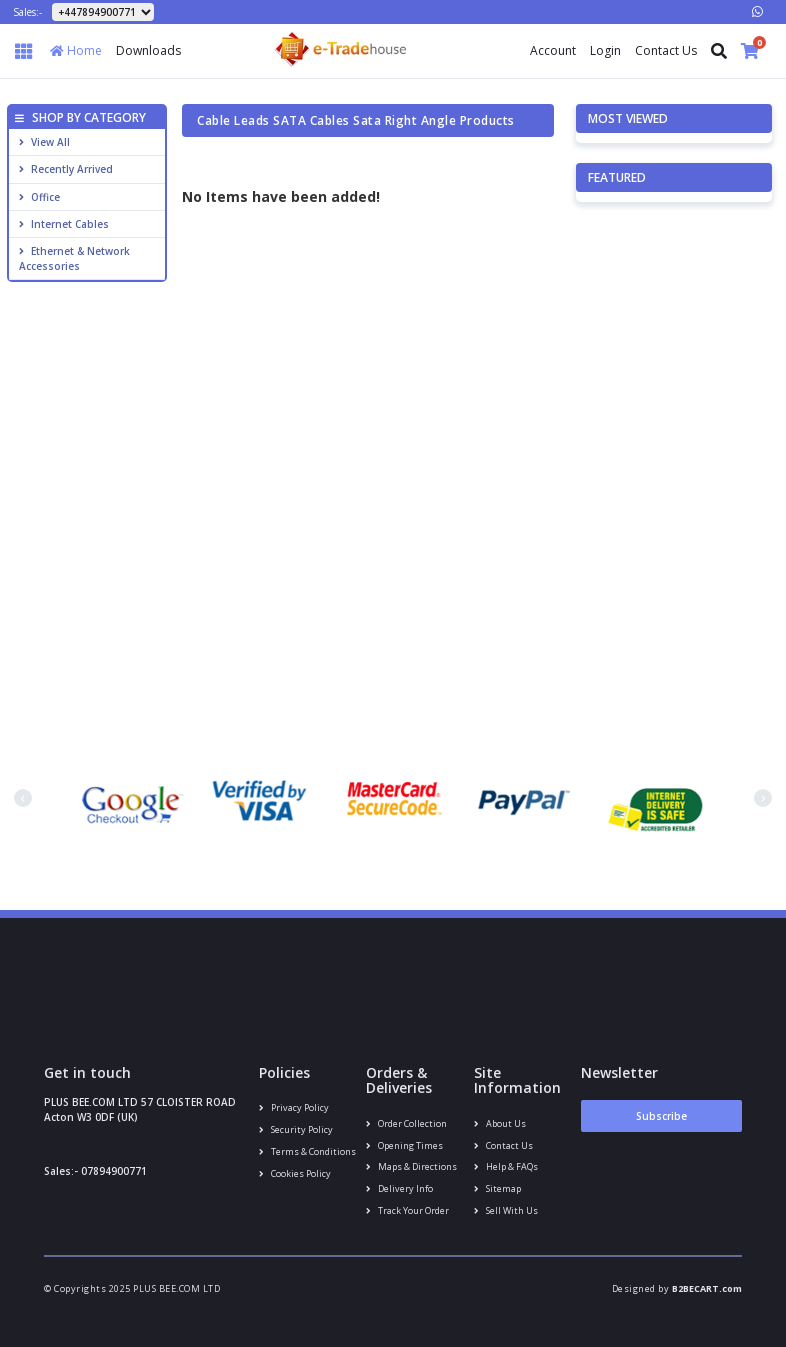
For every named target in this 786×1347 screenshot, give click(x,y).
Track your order (407, 1210)
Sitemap (497, 1188)
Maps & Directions (411, 1166)
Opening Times (404, 1145)
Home (76, 50)
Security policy (296, 1129)
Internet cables (64, 224)
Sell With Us (506, 1210)
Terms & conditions (307, 1151)
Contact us (503, 1145)
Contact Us (666, 50)
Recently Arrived (66, 169)
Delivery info (399, 1188)
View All (44, 142)
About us (500, 1123)
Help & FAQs (506, 1166)
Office (39, 197)
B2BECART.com (707, 1288)
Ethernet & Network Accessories (74, 258)
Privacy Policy (294, 1107)
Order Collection (406, 1123)
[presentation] (23, 798)
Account (553, 50)
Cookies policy (295, 1173)
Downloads (148, 50)
